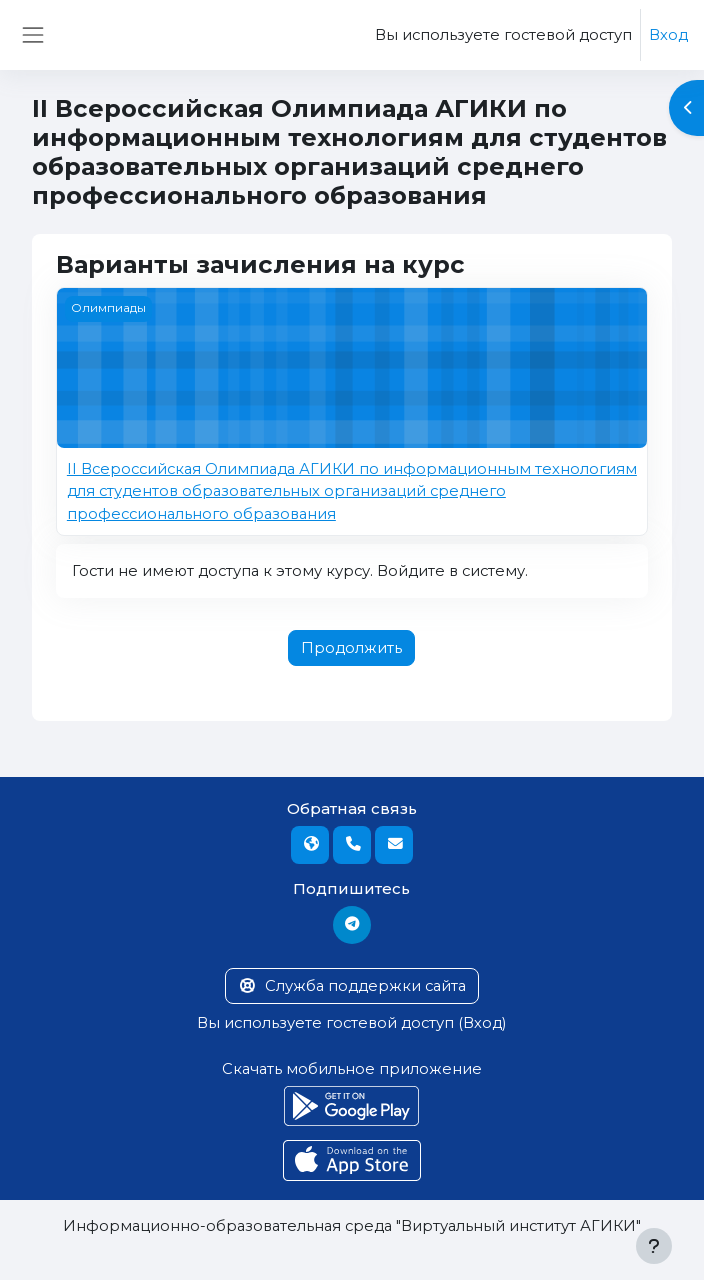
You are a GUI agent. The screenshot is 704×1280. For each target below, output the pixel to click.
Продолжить (351, 648)
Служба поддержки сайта (351, 986)
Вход (668, 35)
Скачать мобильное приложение (352, 1069)
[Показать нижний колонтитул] (654, 1246)
